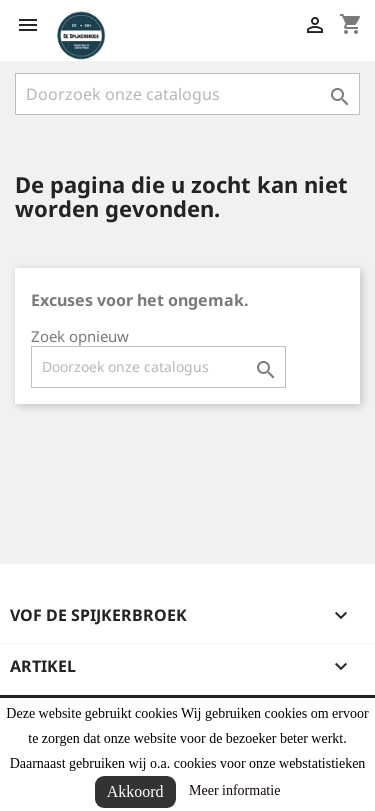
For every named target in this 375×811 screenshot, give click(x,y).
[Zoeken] (187, 94)
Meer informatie (234, 790)
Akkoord (135, 791)
